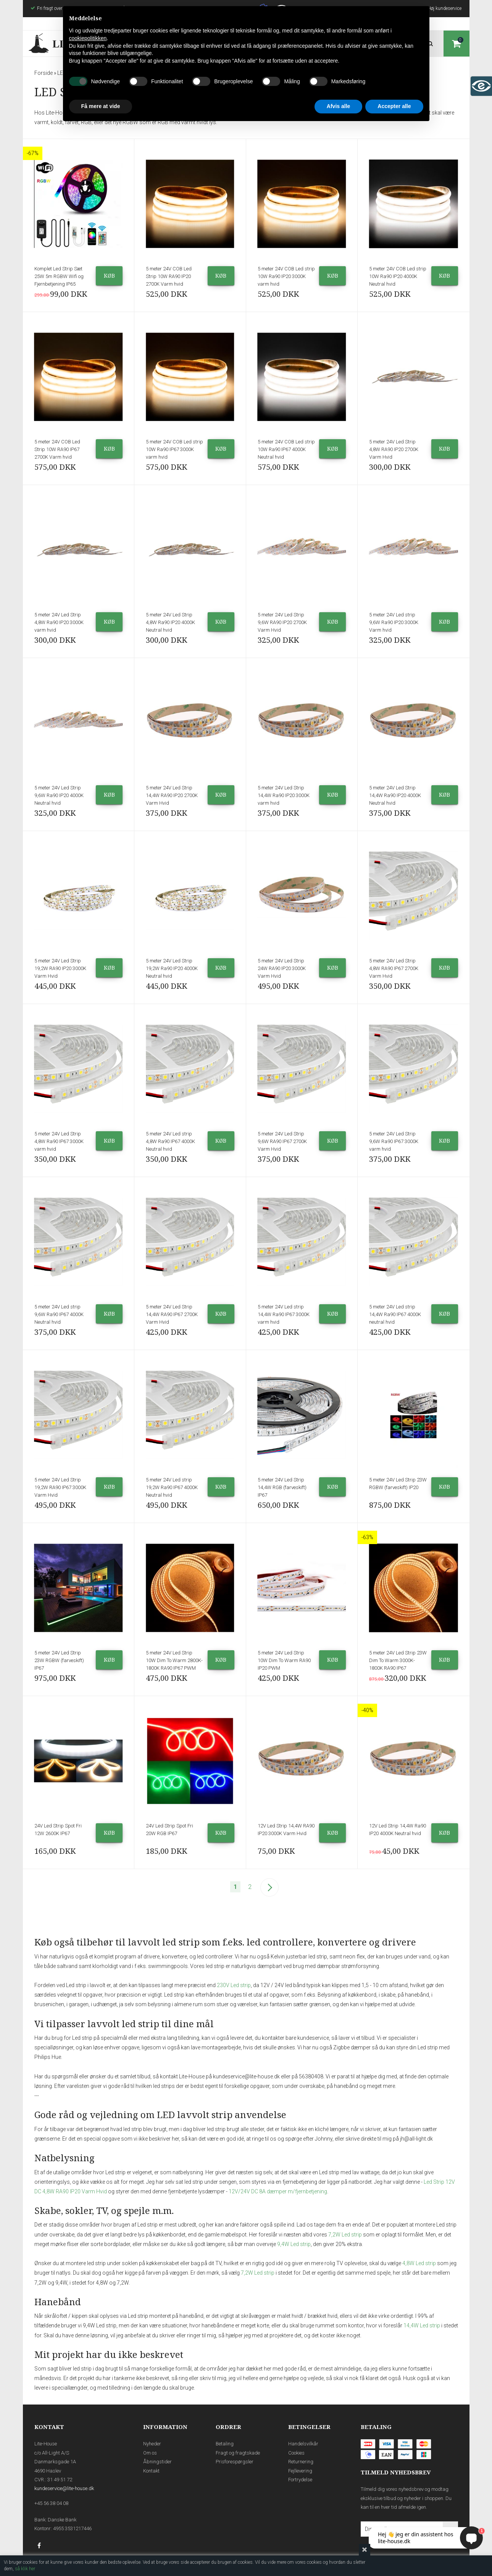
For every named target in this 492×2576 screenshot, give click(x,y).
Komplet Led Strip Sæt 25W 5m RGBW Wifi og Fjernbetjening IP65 (59, 276)
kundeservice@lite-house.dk (64, 2488)
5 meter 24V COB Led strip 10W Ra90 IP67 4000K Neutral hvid (286, 449)
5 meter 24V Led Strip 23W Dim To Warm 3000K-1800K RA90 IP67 (398, 1660)
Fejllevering (300, 2471)
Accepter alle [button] (394, 106)
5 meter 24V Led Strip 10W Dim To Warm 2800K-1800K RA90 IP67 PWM (174, 1660)
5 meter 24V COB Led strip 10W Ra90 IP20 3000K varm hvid (286, 276)
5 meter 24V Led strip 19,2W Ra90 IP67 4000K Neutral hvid (172, 1487)
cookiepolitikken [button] (88, 38)
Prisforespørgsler (234, 2461)
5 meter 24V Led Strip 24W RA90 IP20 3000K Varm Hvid (282, 968)
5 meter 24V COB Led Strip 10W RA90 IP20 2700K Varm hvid (169, 276)
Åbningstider (157, 2461)
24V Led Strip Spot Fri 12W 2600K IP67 (58, 1829)
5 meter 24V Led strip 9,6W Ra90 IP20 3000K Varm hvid (393, 622)
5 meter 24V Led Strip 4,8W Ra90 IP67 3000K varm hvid (59, 1141)
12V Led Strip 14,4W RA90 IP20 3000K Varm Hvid (286, 1829)
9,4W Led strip (294, 2244)
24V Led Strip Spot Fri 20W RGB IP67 (169, 1829)
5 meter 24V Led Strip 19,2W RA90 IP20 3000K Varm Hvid (60, 968)
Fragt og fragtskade (238, 2453)
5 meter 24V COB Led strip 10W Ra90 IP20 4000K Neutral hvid (397, 276)
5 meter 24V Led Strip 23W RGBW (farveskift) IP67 (59, 1660)
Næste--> (269, 1887)
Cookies (296, 2453)
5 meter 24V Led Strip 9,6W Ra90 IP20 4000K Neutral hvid (59, 795)
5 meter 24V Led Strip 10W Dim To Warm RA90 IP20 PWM (284, 1660)
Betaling (225, 2444)
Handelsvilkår (303, 2444)
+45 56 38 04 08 (51, 2503)
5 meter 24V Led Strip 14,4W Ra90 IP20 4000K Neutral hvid (395, 795)
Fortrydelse (300, 2479)
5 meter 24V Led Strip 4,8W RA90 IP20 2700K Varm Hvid (393, 449)
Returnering (300, 2461)
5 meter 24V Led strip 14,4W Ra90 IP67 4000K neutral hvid (395, 1314)
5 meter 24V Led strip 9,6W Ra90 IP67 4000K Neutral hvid (59, 1314)
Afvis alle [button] (338, 106)
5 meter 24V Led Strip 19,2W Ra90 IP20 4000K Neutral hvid (172, 968)
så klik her (25, 2568)
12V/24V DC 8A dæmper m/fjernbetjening (278, 2191)
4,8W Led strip (419, 2263)
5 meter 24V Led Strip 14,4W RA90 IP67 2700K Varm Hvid (172, 1314)
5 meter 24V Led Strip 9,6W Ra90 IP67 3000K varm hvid (393, 1141)
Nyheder (152, 2444)
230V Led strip (234, 1985)
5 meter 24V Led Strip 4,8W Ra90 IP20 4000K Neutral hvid (170, 622)
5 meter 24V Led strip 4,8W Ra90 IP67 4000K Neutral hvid (170, 1141)
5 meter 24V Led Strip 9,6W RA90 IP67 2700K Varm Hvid (282, 1141)
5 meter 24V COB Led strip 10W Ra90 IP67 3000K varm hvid (174, 449)
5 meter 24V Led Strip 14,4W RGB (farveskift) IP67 (282, 1487)
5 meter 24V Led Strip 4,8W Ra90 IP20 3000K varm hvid (59, 622)
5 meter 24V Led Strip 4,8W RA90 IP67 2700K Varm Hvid (393, 968)
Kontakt (151, 2471)
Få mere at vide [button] (100, 106)
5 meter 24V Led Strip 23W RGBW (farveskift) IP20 (398, 1483)
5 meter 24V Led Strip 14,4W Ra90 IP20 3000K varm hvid (284, 795)
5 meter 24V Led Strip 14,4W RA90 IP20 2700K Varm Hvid (172, 795)
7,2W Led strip (345, 2235)
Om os (150, 2453)
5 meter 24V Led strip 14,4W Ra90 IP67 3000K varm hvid (284, 1314)
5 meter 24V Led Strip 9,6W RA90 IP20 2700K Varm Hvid (282, 622)
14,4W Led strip (421, 2325)
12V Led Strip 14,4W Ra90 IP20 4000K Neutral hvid (397, 1829)
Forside (43, 73)
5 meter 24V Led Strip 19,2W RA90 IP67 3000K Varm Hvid (60, 1487)
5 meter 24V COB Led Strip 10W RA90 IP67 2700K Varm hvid (57, 449)
